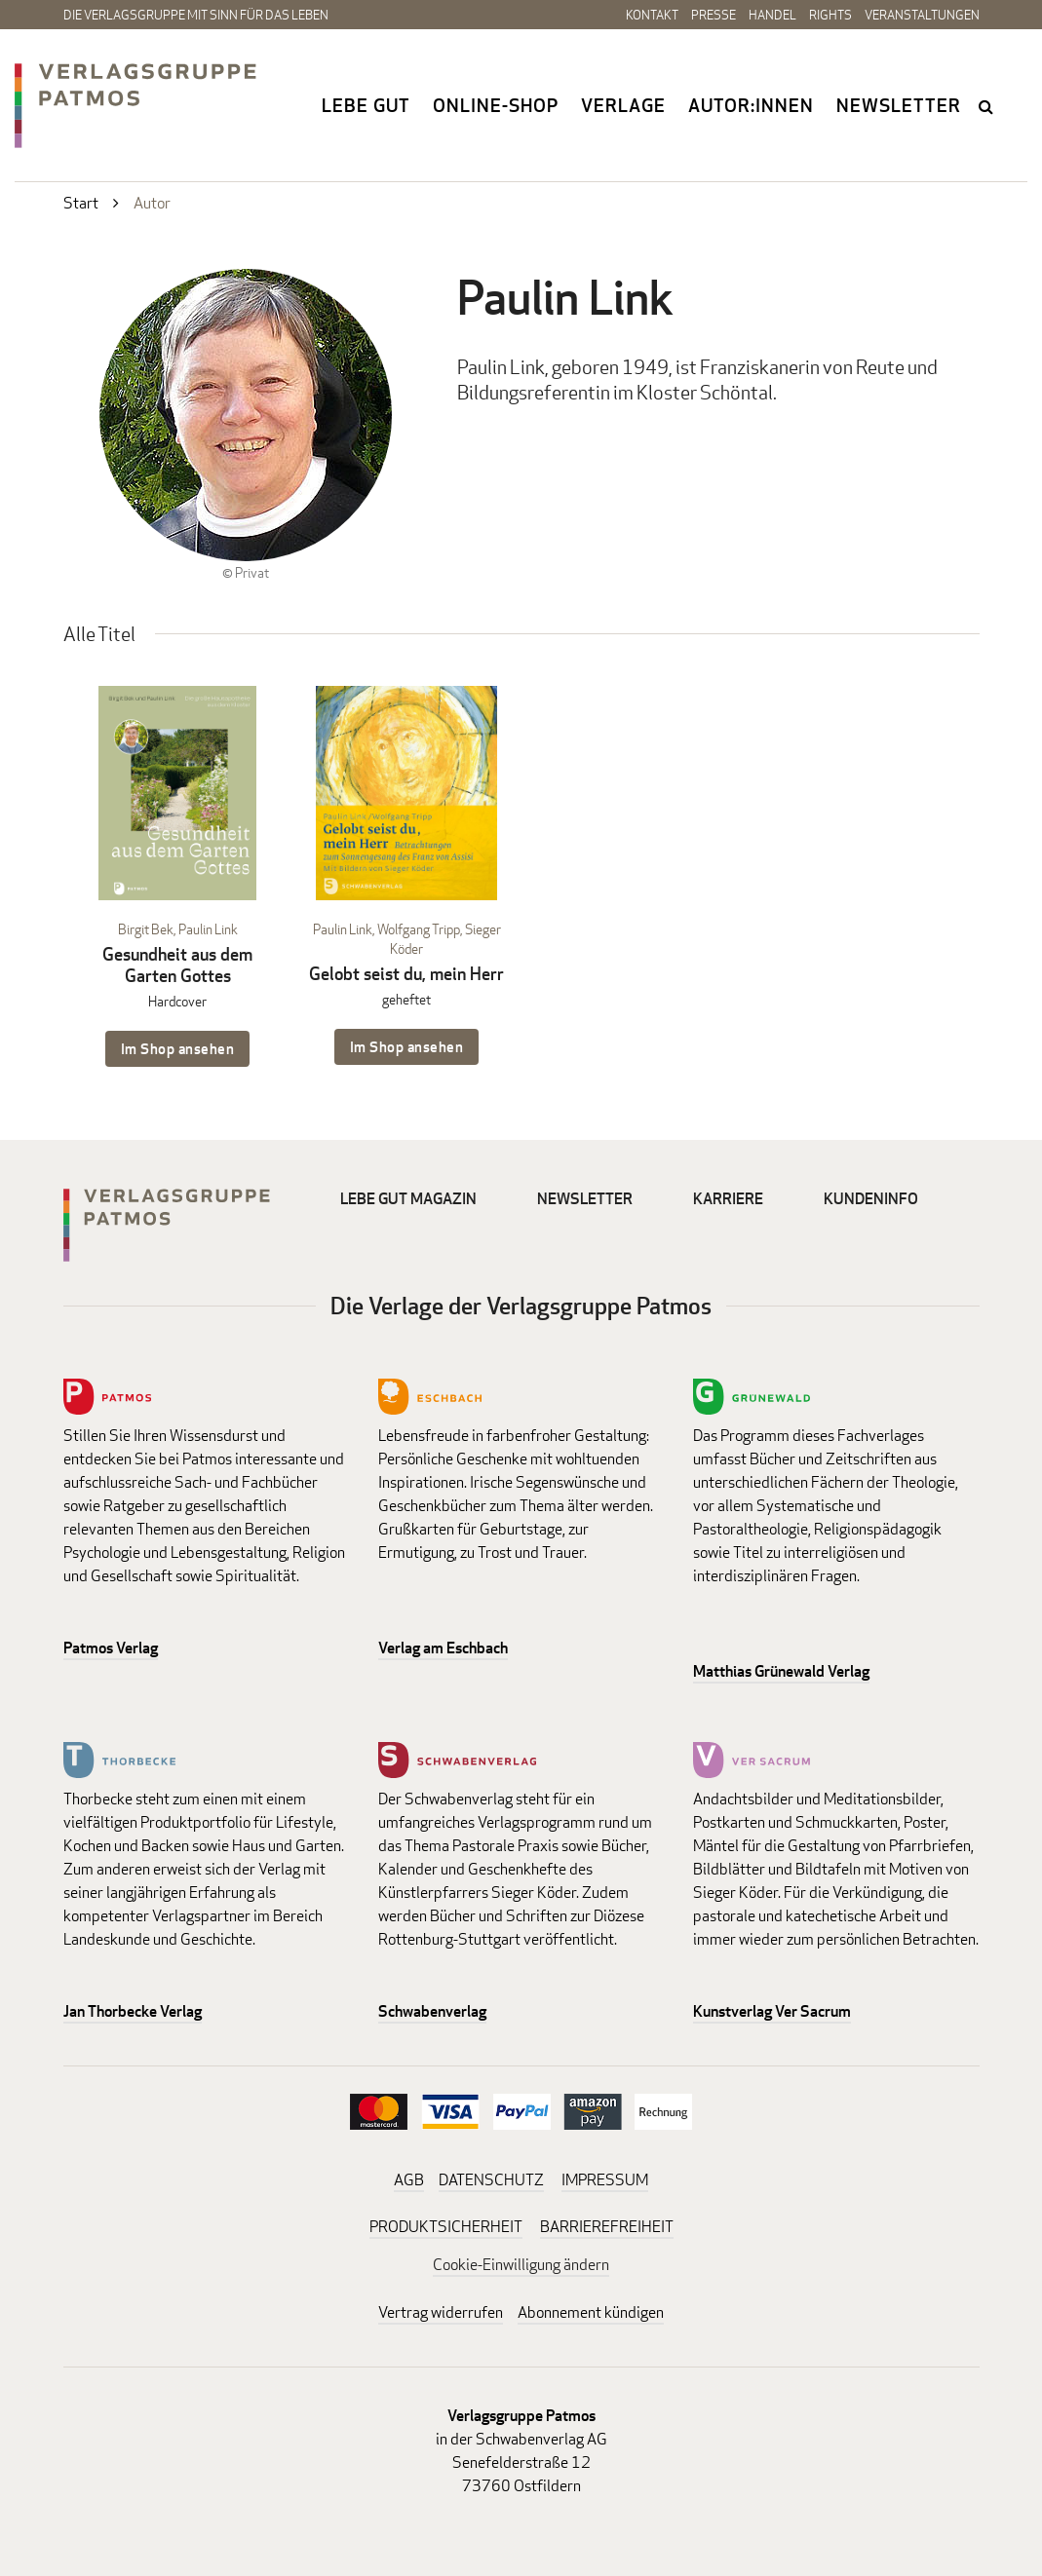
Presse (713, 14)
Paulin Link (208, 929)
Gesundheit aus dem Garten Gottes (177, 965)
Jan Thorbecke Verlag (132, 2011)
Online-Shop (496, 105)
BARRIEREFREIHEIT (607, 2226)
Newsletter (898, 105)
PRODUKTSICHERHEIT (445, 2226)
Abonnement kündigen (591, 2312)
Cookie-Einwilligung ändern (521, 2264)
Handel (772, 14)
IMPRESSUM (604, 2180)
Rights (830, 14)
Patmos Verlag (110, 1648)
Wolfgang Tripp (418, 929)
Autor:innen (751, 105)
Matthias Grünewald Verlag (781, 1671)
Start (80, 203)
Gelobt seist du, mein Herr (406, 974)
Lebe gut (366, 105)
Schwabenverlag (432, 2011)
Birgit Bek (146, 929)
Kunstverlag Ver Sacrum (772, 2011)
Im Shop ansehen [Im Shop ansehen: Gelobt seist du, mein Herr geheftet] (407, 1047)
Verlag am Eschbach (443, 1648)
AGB (409, 2180)
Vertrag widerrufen (440, 2312)
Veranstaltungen (922, 14)
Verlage (623, 105)
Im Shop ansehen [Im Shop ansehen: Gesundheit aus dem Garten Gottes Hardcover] (178, 1049)
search (987, 106)
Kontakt (652, 14)
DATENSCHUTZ (491, 2180)
